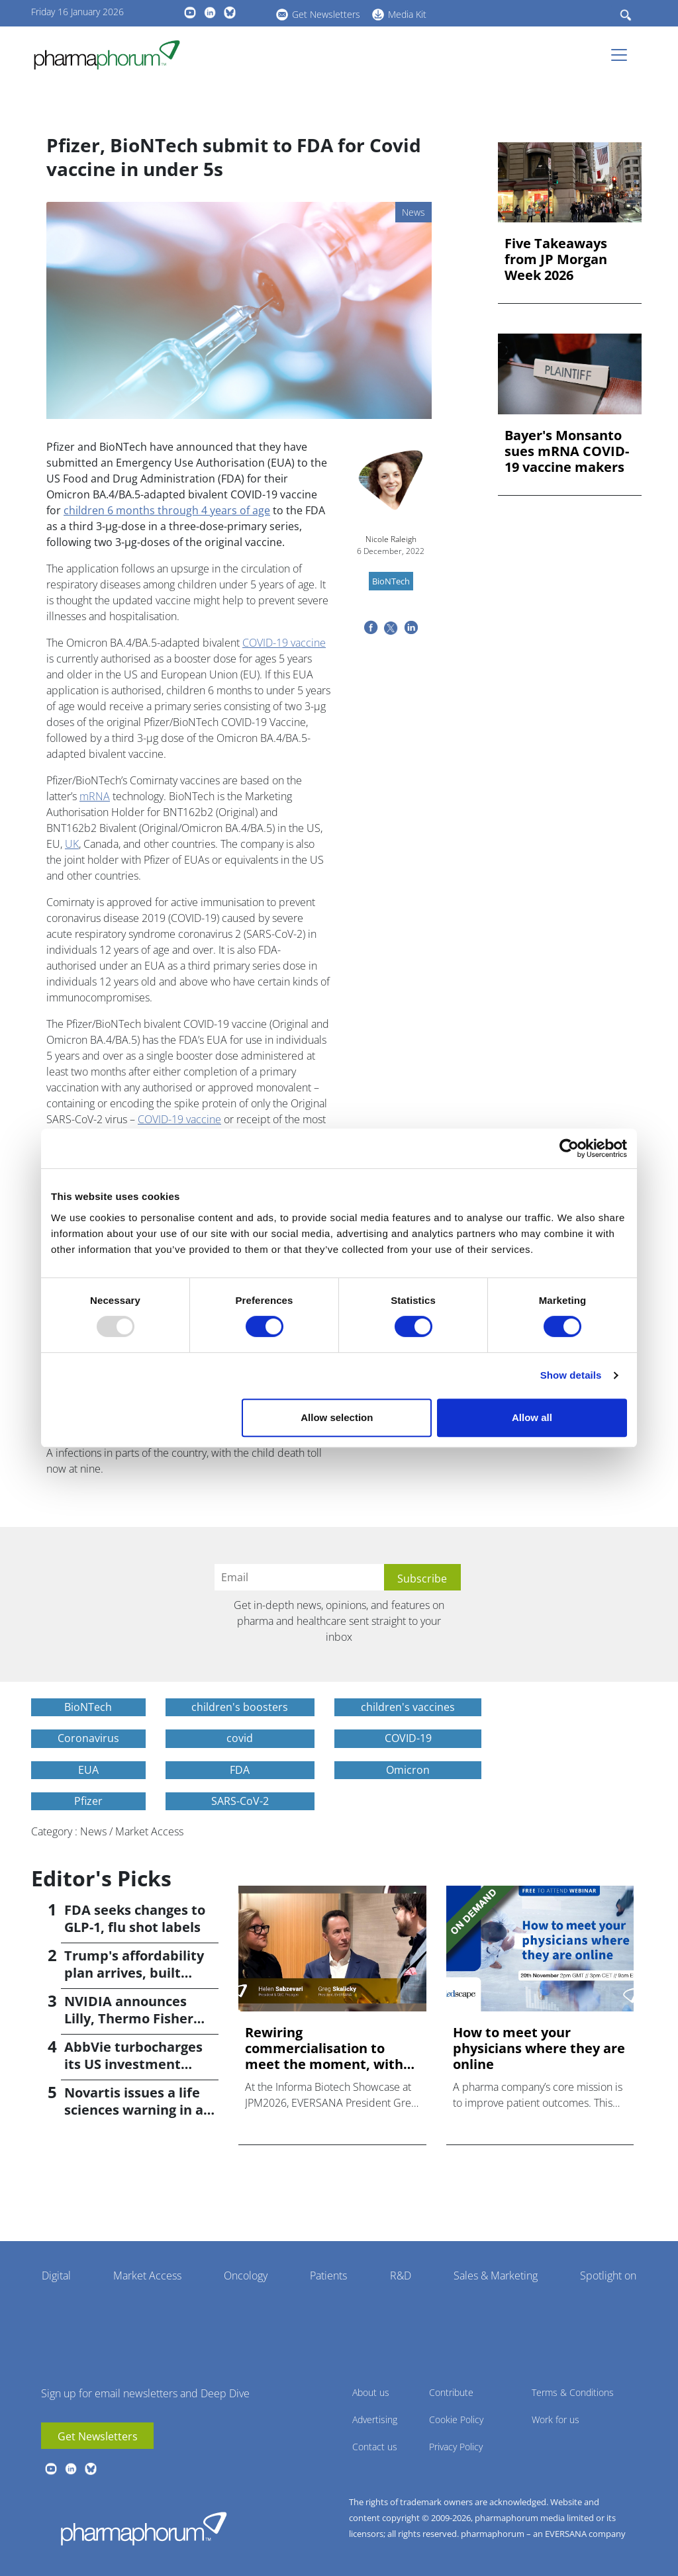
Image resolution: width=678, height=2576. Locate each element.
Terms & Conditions (573, 2392)
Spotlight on (608, 2275)
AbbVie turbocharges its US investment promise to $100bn (133, 2064)
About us (370, 2392)
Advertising (374, 2419)
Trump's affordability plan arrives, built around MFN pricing (134, 1973)
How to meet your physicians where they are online (539, 2048)
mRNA (94, 796)
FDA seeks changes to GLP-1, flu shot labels (134, 1918)
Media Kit (407, 14)
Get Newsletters (326, 14)
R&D (400, 2275)
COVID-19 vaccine (284, 642)
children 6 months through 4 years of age (167, 510)
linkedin (210, 12)
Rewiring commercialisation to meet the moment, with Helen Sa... (324, 2048)
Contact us (374, 2446)
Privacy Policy (456, 2446)
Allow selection (337, 1417)
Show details (571, 1375)
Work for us (555, 2419)
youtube (190, 12)
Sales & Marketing (496, 2275)
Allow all (532, 1417)
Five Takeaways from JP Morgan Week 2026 (556, 259)
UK (72, 844)
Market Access (147, 2275)
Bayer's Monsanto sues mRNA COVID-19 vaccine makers (567, 451)
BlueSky (229, 12)
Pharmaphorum (143, 2528)
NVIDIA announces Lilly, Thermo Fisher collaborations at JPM (134, 2018)
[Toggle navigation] (623, 55)
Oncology (245, 2275)
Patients (328, 2275)
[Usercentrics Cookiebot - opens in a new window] (569, 1148)
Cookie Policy (456, 2419)
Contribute (451, 2392)
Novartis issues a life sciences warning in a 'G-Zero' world (133, 2110)
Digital (56, 2275)
